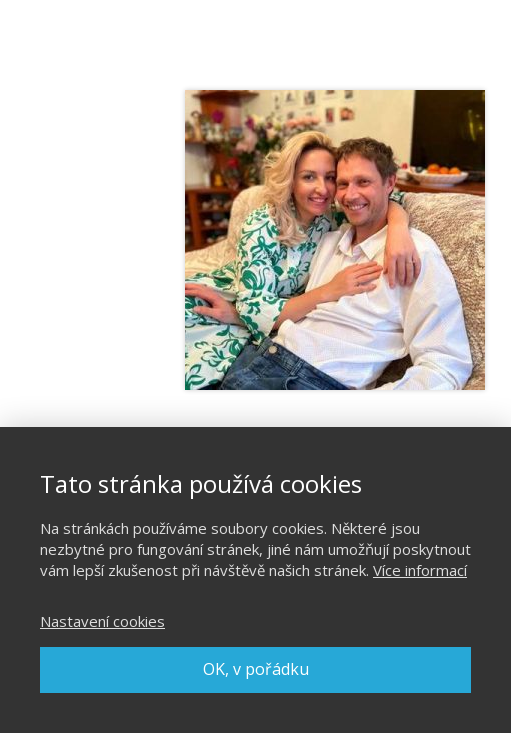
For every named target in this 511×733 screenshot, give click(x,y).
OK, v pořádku (256, 669)
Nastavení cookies (102, 621)
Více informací (420, 570)
